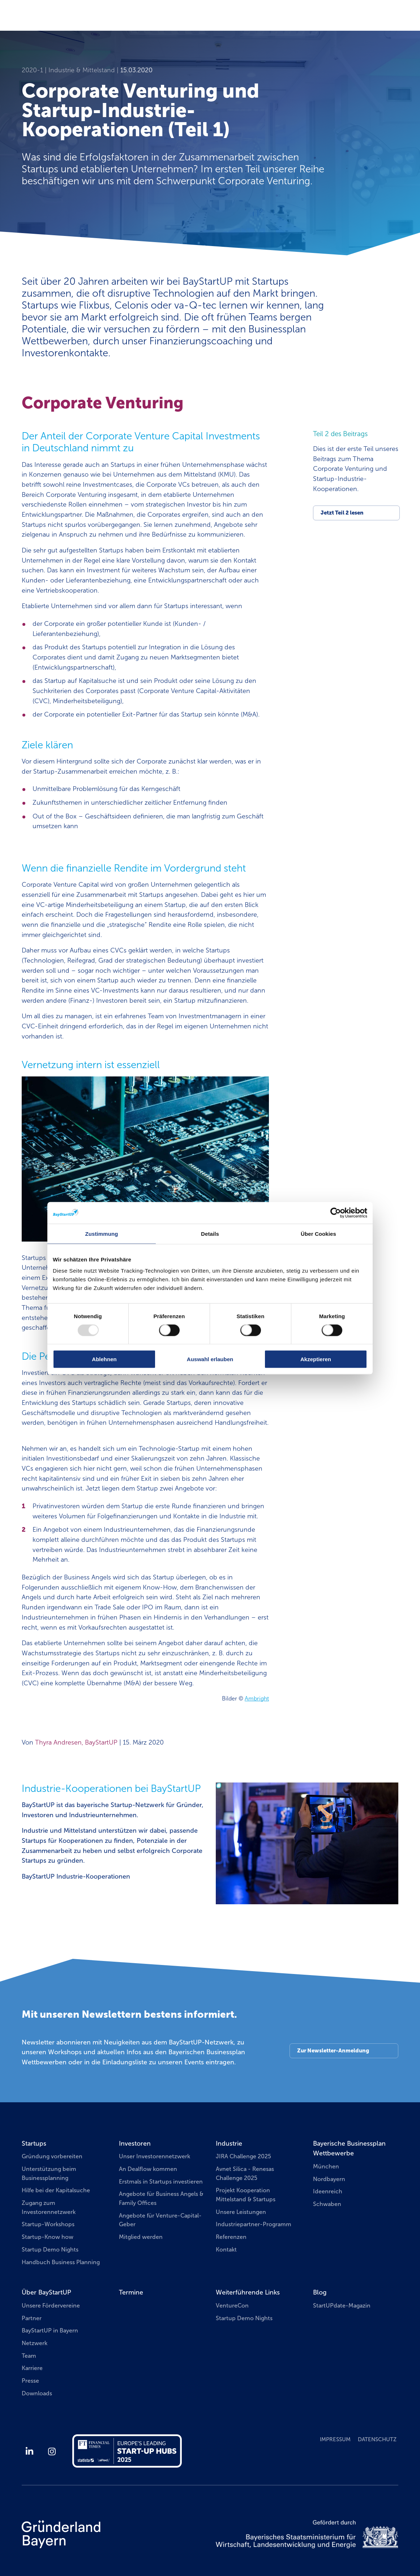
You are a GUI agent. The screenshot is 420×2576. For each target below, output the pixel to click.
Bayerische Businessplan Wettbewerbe (349, 2149)
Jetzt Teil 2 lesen (342, 512)
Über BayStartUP (46, 2292)
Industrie (229, 2143)
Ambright (257, 1698)
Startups (34, 2143)
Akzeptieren (315, 1359)
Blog (320, 2292)
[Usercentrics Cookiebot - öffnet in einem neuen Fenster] (335, 1212)
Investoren (135, 2143)
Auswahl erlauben (210, 1359)
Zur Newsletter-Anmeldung (333, 2050)
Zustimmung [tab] (101, 1233)
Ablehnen (104, 1359)
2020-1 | (35, 70)
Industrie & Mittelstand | (84, 70)
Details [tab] (210, 1233)
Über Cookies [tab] (318, 1233)
